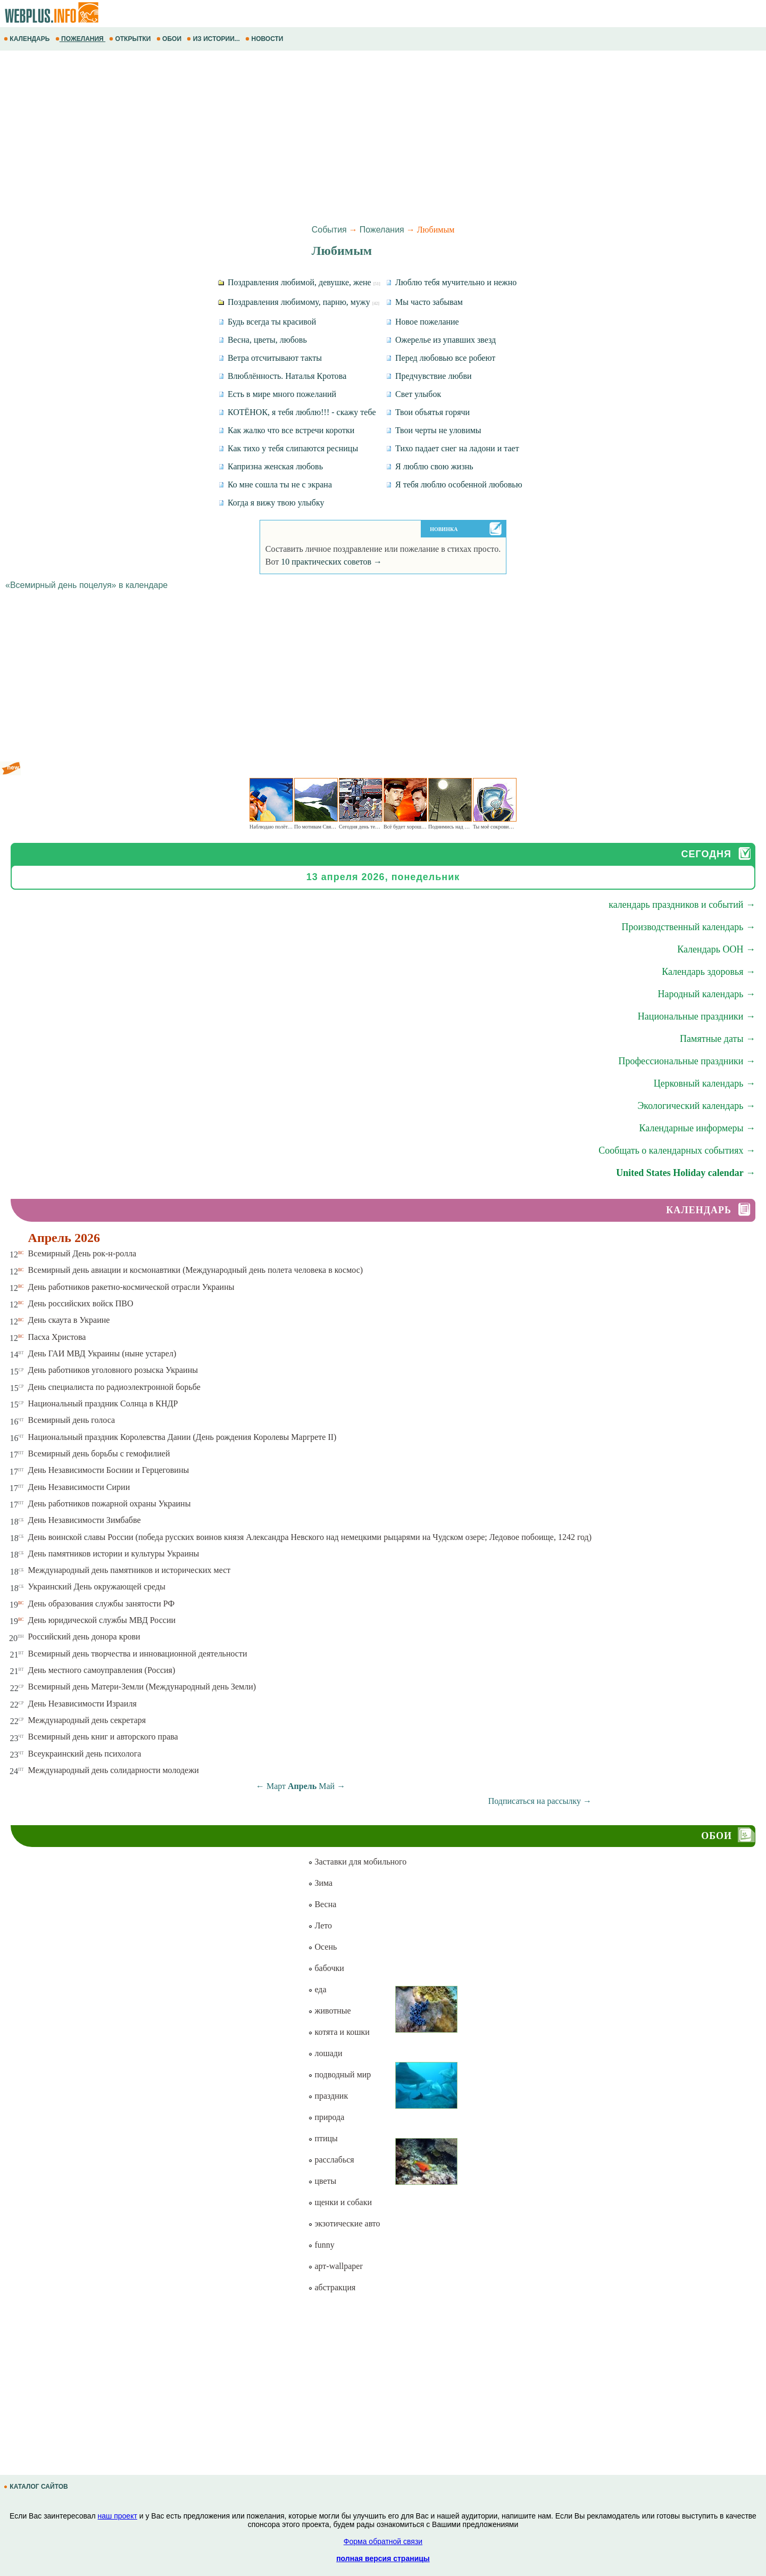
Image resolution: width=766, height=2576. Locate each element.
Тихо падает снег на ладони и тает (452, 448)
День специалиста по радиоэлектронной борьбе (114, 1386)
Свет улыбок (413, 394)
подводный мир (339, 2074)
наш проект (117, 2516)
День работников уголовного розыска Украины (113, 1369)
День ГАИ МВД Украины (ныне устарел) (102, 1353)
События (329, 229)
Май (327, 1786)
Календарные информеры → (697, 1128)
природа (326, 2117)
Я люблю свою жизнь (429, 466)
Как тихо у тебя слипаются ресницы (288, 448)
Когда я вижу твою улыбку (271, 502)
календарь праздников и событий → (682, 904)
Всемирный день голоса (71, 1419)
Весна (322, 1904)
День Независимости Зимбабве (84, 1520)
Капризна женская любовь (270, 466)
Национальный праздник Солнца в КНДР (103, 1403)
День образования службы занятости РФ (101, 1603)
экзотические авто (344, 2223)
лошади (325, 2053)
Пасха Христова (57, 1336)
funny (321, 2244)
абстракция (331, 2287)
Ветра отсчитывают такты (270, 357)
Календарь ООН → (716, 949)
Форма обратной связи (383, 2541)
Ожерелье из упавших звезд (441, 339)
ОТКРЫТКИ (131, 39)
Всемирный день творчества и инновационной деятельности (137, 1653)
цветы (322, 2180)
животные (329, 2010)
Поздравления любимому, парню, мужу (298, 302)
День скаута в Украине (69, 1319)
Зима (320, 1882)
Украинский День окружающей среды (96, 1586)
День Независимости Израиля (82, 1703)
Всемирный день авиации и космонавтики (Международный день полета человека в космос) (195, 1269)
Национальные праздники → (696, 1016)
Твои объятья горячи (428, 412)
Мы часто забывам (424, 302)
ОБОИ (170, 39)
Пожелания (382, 229)
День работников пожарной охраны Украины (109, 1503)
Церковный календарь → (704, 1083)
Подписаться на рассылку (540, 1800)
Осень (322, 1946)
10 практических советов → (331, 561)
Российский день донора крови (84, 1636)
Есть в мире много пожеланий (277, 394)
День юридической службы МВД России (102, 1620)
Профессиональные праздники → (686, 1061)
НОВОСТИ (265, 39)
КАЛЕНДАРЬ (28, 39)
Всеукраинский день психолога (84, 1753)
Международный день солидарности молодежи (113, 1770)
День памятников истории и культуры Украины (113, 1553)
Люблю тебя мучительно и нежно (451, 282)
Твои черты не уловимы (433, 430)
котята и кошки (338, 2031)
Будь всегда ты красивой (267, 321)
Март (276, 1786)
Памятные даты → (717, 1038)
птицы (322, 2138)
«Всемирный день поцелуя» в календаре (86, 585)
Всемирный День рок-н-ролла (82, 1253)
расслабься (331, 2159)
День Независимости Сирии (79, 1487)
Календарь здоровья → (708, 971)
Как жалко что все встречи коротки (286, 430)
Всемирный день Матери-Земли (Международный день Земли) (142, 1686)
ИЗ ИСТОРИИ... (214, 39)
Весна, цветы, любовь (262, 339)
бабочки (326, 1968)
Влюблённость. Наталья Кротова (282, 375)
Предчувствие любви (429, 375)
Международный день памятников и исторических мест (129, 1570)
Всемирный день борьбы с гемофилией (99, 1453)
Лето (320, 1925)
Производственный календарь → (688, 927)
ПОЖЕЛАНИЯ (80, 39)
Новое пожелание (422, 321)
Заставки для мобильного (357, 1861)
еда (317, 1989)
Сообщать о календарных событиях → (676, 1150)
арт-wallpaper (335, 2266)
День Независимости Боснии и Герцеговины (108, 1470)
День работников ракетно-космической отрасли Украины (131, 1286)
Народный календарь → (706, 994)
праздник (328, 2095)
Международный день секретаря (87, 1720)
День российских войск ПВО (81, 1303)
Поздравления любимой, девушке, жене (299, 282)
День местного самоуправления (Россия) (102, 1670)
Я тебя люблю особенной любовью (454, 484)
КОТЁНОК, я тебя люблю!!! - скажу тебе (297, 412)
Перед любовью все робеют (440, 357)
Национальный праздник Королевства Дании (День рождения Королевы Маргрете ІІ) (182, 1437)
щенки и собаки (340, 2202)
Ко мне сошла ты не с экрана (275, 484)
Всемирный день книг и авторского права (103, 1736)
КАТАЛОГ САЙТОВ (37, 2486)
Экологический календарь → (696, 1105)
